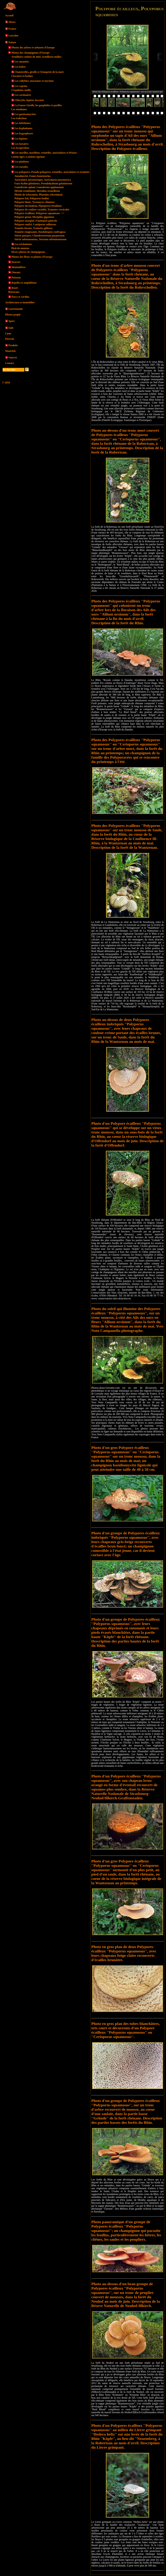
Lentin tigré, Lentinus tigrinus (28, 156)
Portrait (9, 338)
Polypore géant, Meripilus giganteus (34, 217)
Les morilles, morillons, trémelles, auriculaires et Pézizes (46, 152)
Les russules (21, 166)
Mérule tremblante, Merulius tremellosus (37, 191)
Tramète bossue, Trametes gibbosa (33, 228)
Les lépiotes (21, 138)
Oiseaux (16, 272)
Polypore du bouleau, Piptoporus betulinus (38, 205)
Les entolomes (19, 109)
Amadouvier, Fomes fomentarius (32, 176)
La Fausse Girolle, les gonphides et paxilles (38, 105)
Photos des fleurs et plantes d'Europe (32, 256)
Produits (13, 345)
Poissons (16, 277)
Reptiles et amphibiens (24, 282)
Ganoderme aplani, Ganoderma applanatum (39, 187)
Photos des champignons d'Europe (31, 52)
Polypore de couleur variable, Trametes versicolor (41, 209)
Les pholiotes (22, 161)
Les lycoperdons (20, 147)
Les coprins (21, 86)
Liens (8, 333)
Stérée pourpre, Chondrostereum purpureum (39, 235)
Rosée (15, 287)
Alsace (11, 22)
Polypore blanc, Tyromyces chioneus (34, 202)
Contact (9, 363)
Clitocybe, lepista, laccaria (29, 100)
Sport (11, 321)
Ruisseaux (13, 292)
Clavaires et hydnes (22, 76)
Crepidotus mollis (21, 90)
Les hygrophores (24, 133)
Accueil (9, 15)
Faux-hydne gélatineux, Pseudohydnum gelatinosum (43, 183)
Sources (12, 357)
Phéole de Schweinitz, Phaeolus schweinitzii (38, 194)
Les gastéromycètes (25, 114)
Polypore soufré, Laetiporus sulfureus (35, 224)
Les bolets (20, 66)
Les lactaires (21, 143)
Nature (12, 42)
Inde (10, 327)
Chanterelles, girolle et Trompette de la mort (39, 72)
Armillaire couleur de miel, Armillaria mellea (36, 56)
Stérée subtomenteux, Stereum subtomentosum (40, 239)
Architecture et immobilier (20, 302)
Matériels (10, 351)
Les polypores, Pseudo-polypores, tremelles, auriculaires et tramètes (52, 172)
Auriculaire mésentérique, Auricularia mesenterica (42, 179)
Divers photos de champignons (28, 252)
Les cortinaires (23, 95)
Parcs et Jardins (20, 296)
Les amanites (22, 61)
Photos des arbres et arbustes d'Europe (33, 47)
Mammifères (19, 267)
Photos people (13, 314)
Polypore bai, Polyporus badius (31, 198)
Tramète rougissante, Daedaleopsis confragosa (39, 231)
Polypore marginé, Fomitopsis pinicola (35, 220)
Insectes (16, 262)
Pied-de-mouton (20, 248)
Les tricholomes (23, 244)
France (12, 28)
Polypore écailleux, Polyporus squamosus (39, 213)
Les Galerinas (19, 118)
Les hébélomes (23, 123)
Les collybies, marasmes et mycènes (34, 80)
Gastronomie (15, 309)
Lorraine (13, 35)
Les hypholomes (23, 128)
